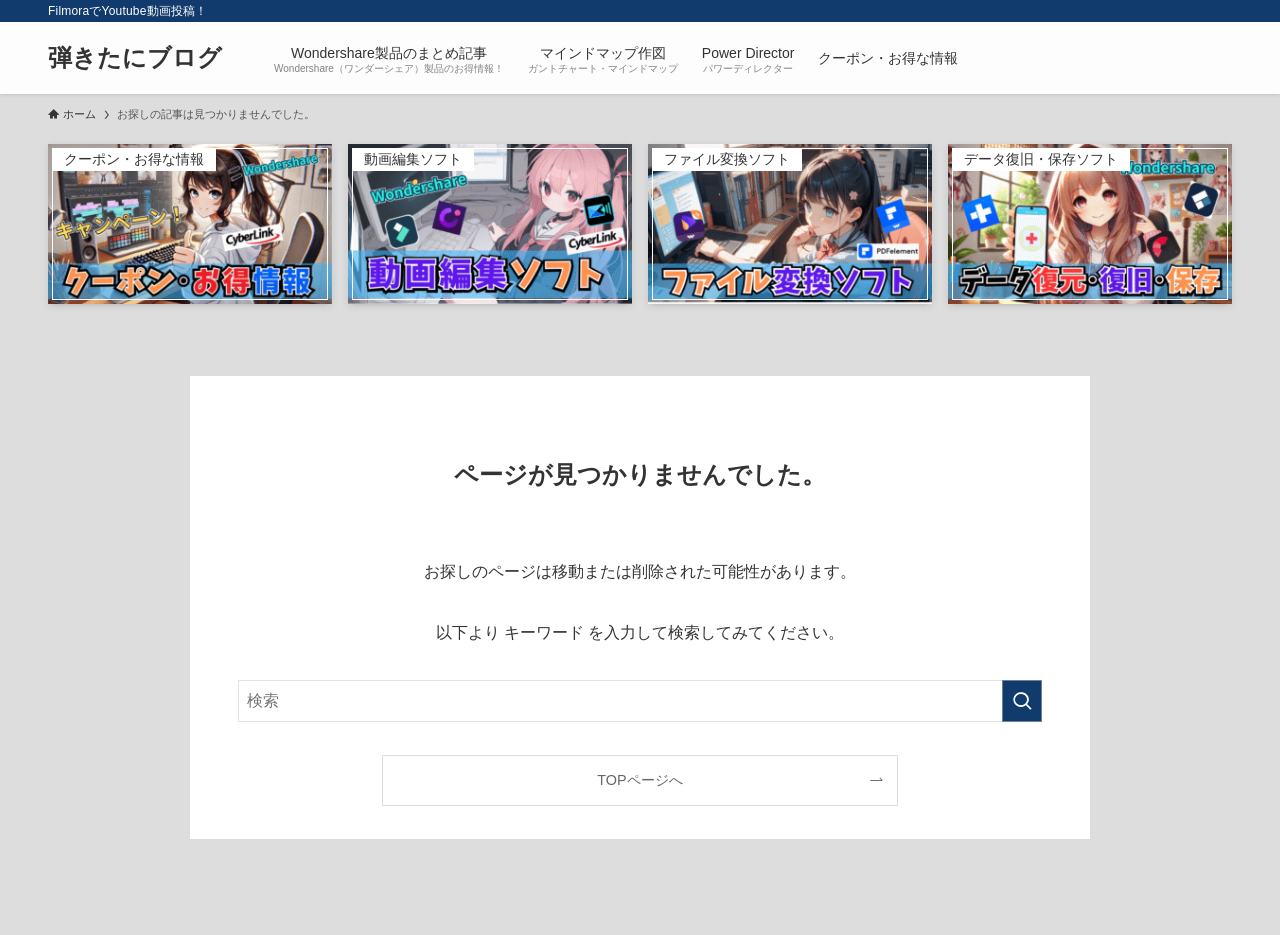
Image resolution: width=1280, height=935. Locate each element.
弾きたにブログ (135, 58)
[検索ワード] (640, 701)
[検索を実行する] (1022, 701)
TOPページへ (639, 780)
